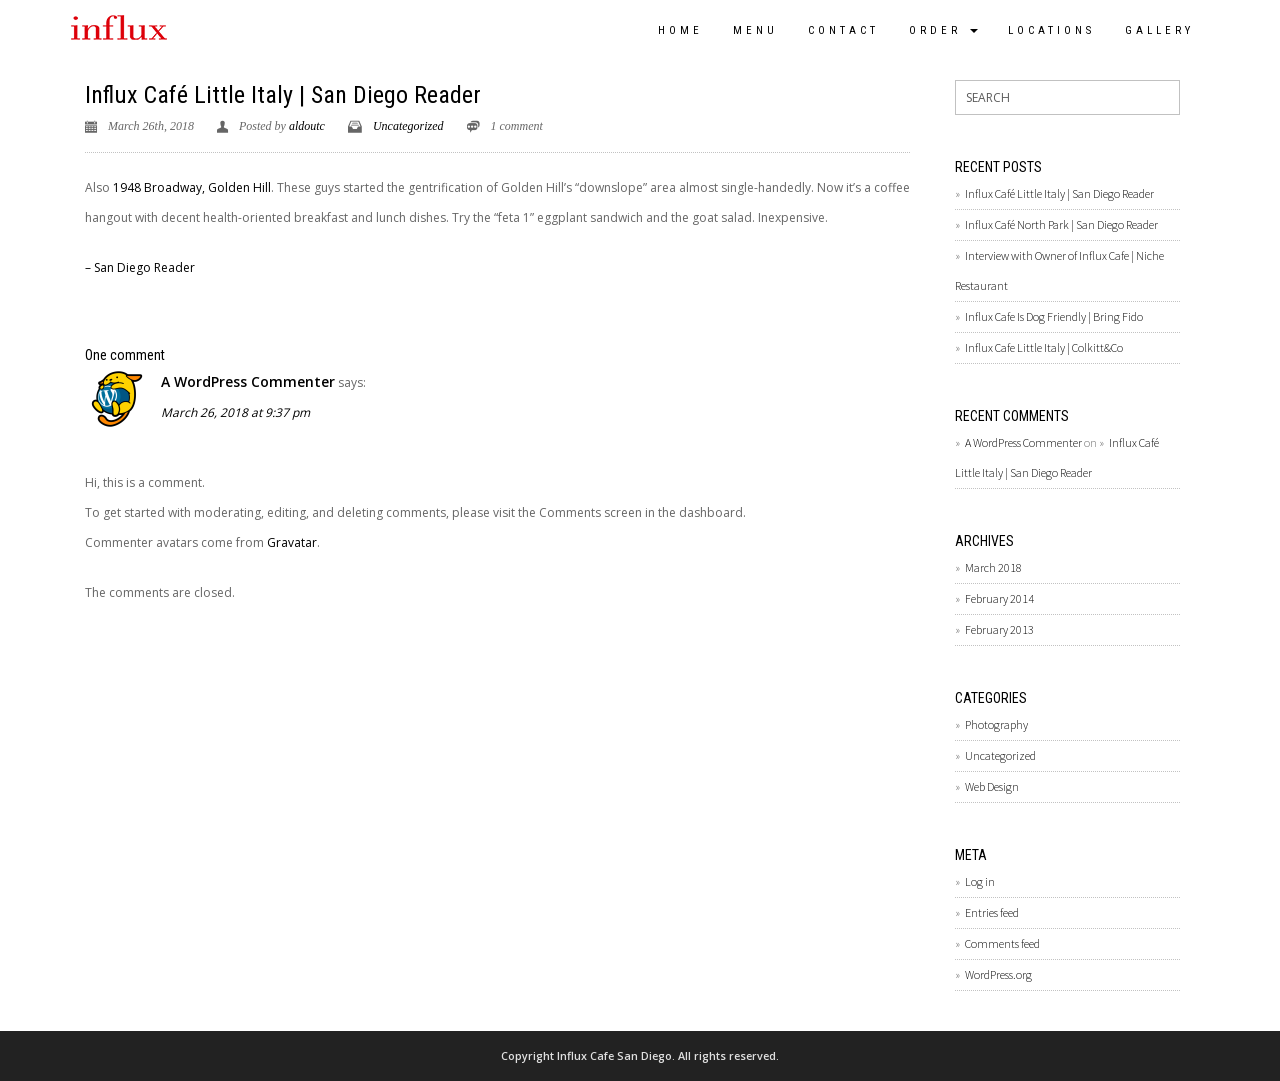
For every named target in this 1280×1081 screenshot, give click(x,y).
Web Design (992, 786)
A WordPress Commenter (248, 381)
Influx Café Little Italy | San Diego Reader (283, 95)
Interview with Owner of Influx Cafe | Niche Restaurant (1059, 270)
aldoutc (307, 126)
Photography (996, 724)
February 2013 (999, 629)
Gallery (1159, 30)
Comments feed (1002, 943)
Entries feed (992, 912)
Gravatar (292, 542)
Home (680, 30)
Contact (843, 30)
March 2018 (993, 567)
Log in (980, 881)
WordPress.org (998, 974)
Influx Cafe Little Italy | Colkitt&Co (1044, 347)
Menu (755, 30)
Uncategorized (408, 126)
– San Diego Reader (140, 267)
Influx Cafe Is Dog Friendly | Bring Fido (1054, 316)
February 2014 (999, 598)
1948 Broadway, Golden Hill (192, 187)
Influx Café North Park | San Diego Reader (1061, 224)
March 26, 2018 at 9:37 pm (235, 412)
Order (943, 30)
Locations (1051, 30)
